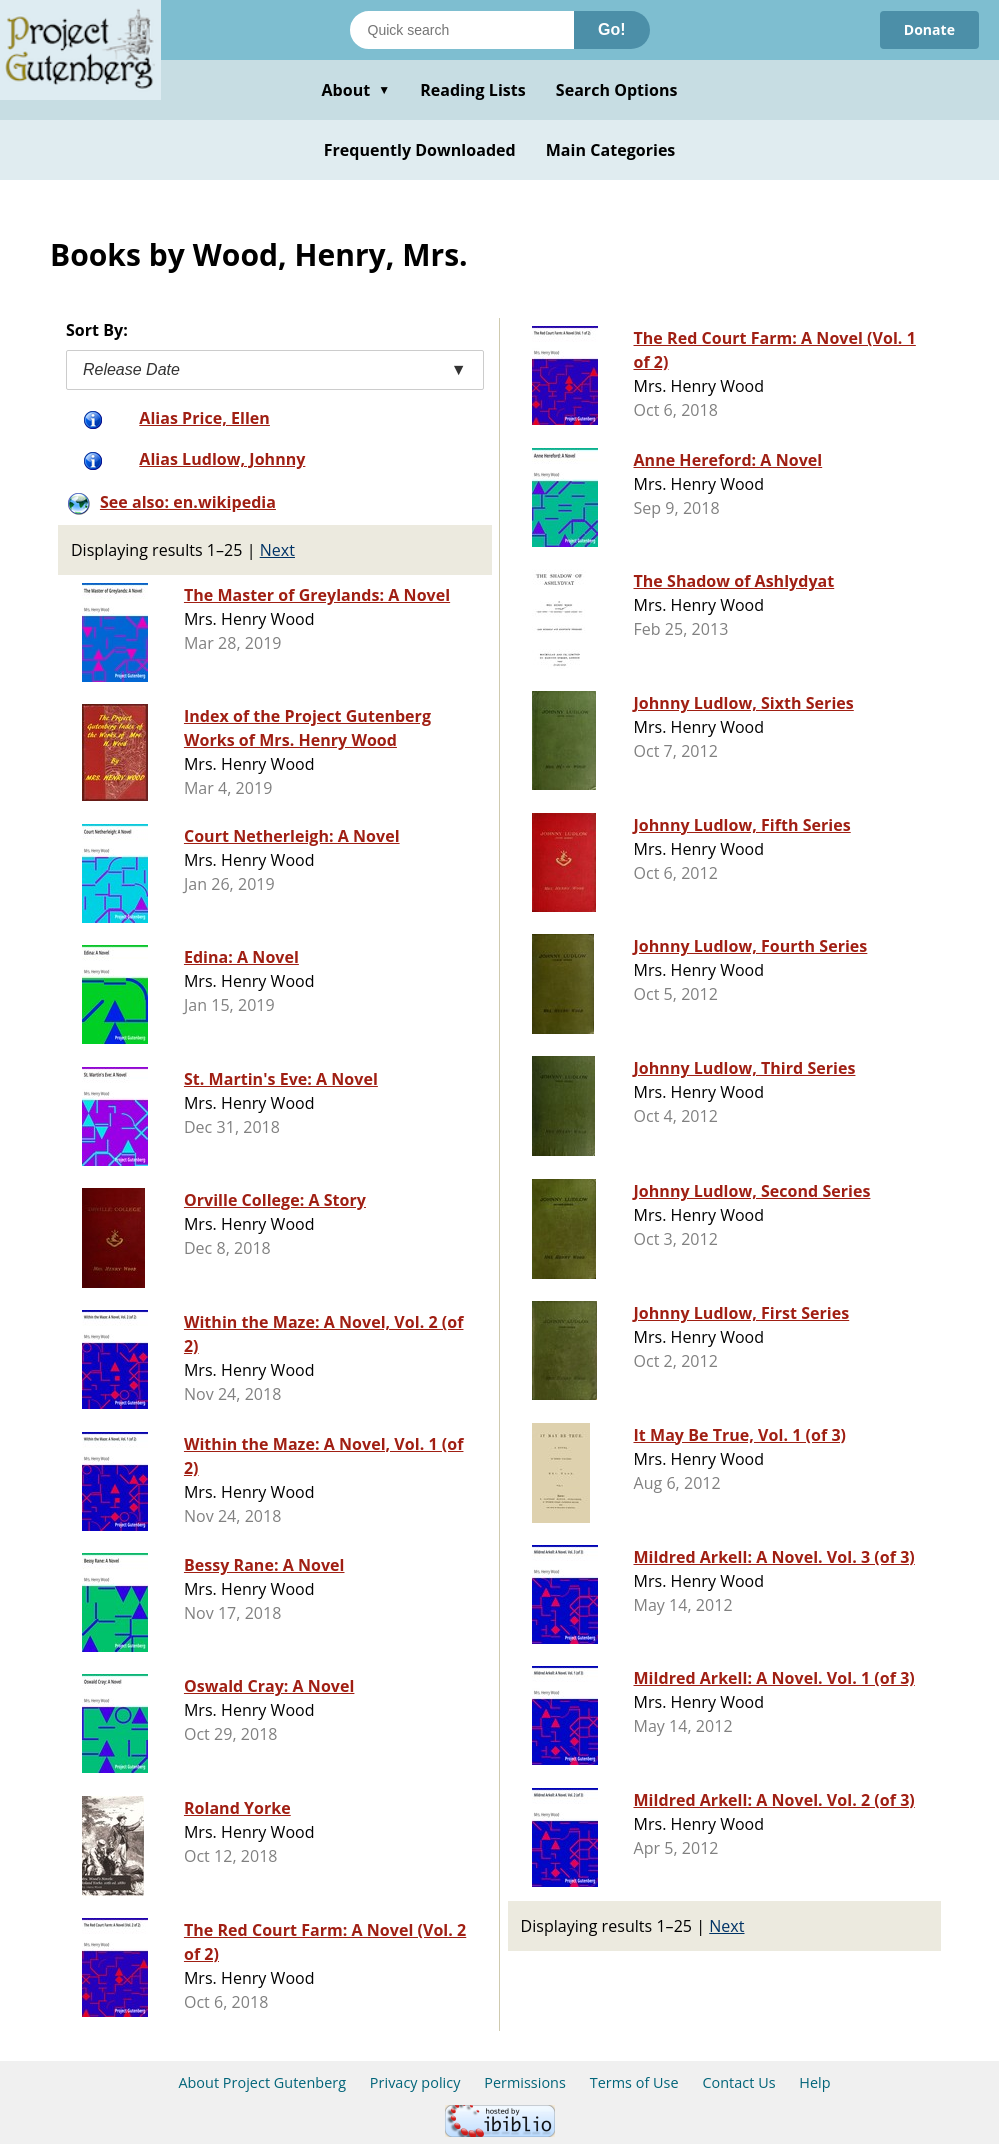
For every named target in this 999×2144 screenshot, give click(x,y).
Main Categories (611, 150)
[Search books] (462, 30)
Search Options (617, 90)
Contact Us (738, 2082)
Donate (929, 29)
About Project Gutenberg (262, 2082)
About (355, 90)
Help (814, 2082)
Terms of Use (634, 2082)
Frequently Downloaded (420, 150)
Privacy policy (415, 2082)
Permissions (525, 2082)
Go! (612, 29)
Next (277, 550)
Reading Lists (473, 90)
